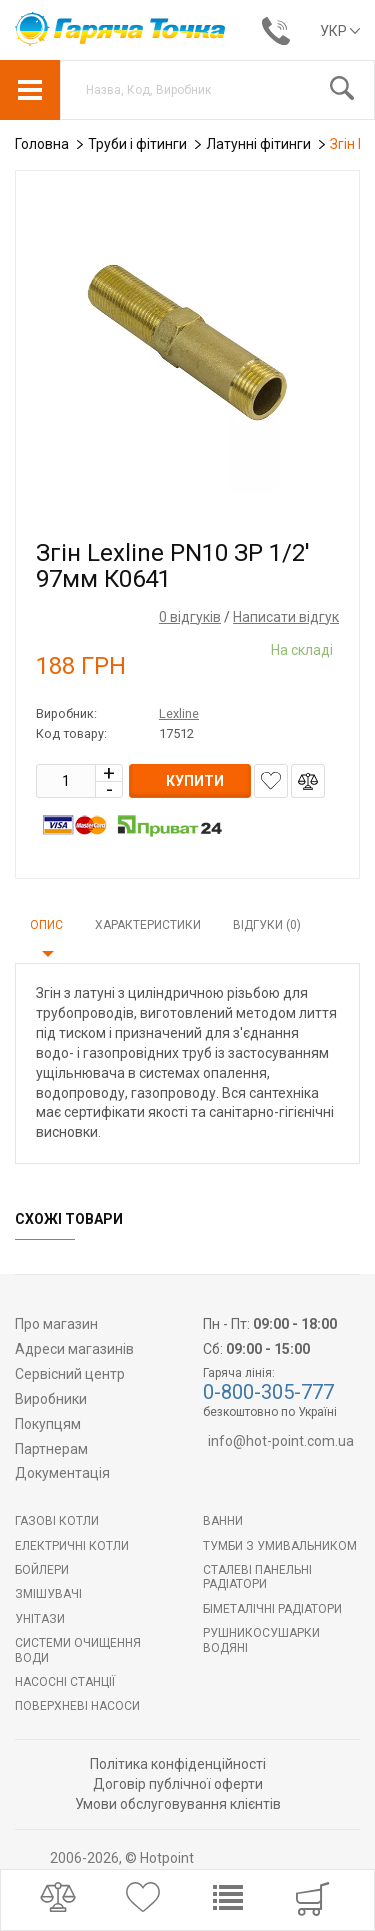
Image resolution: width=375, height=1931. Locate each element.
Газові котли (57, 1521)
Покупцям (48, 1424)
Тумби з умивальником (280, 1546)
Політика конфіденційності (178, 1764)
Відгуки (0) (267, 925)
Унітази (40, 1619)
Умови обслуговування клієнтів (178, 1804)
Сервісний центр (70, 1374)
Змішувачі (48, 1594)
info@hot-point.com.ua (281, 1441)
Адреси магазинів (74, 1349)
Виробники (51, 1399)
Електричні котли (72, 1546)
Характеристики (148, 925)
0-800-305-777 (268, 1392)
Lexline (179, 713)
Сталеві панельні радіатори (257, 1577)
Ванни (223, 1521)
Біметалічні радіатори (272, 1609)
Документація (62, 1473)
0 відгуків (190, 617)
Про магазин (56, 1324)
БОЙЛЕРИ (42, 1570)
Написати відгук (286, 617)
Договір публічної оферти (178, 1784)
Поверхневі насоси (77, 1706)
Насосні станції (65, 1682)
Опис (46, 925)
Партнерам (51, 1449)
